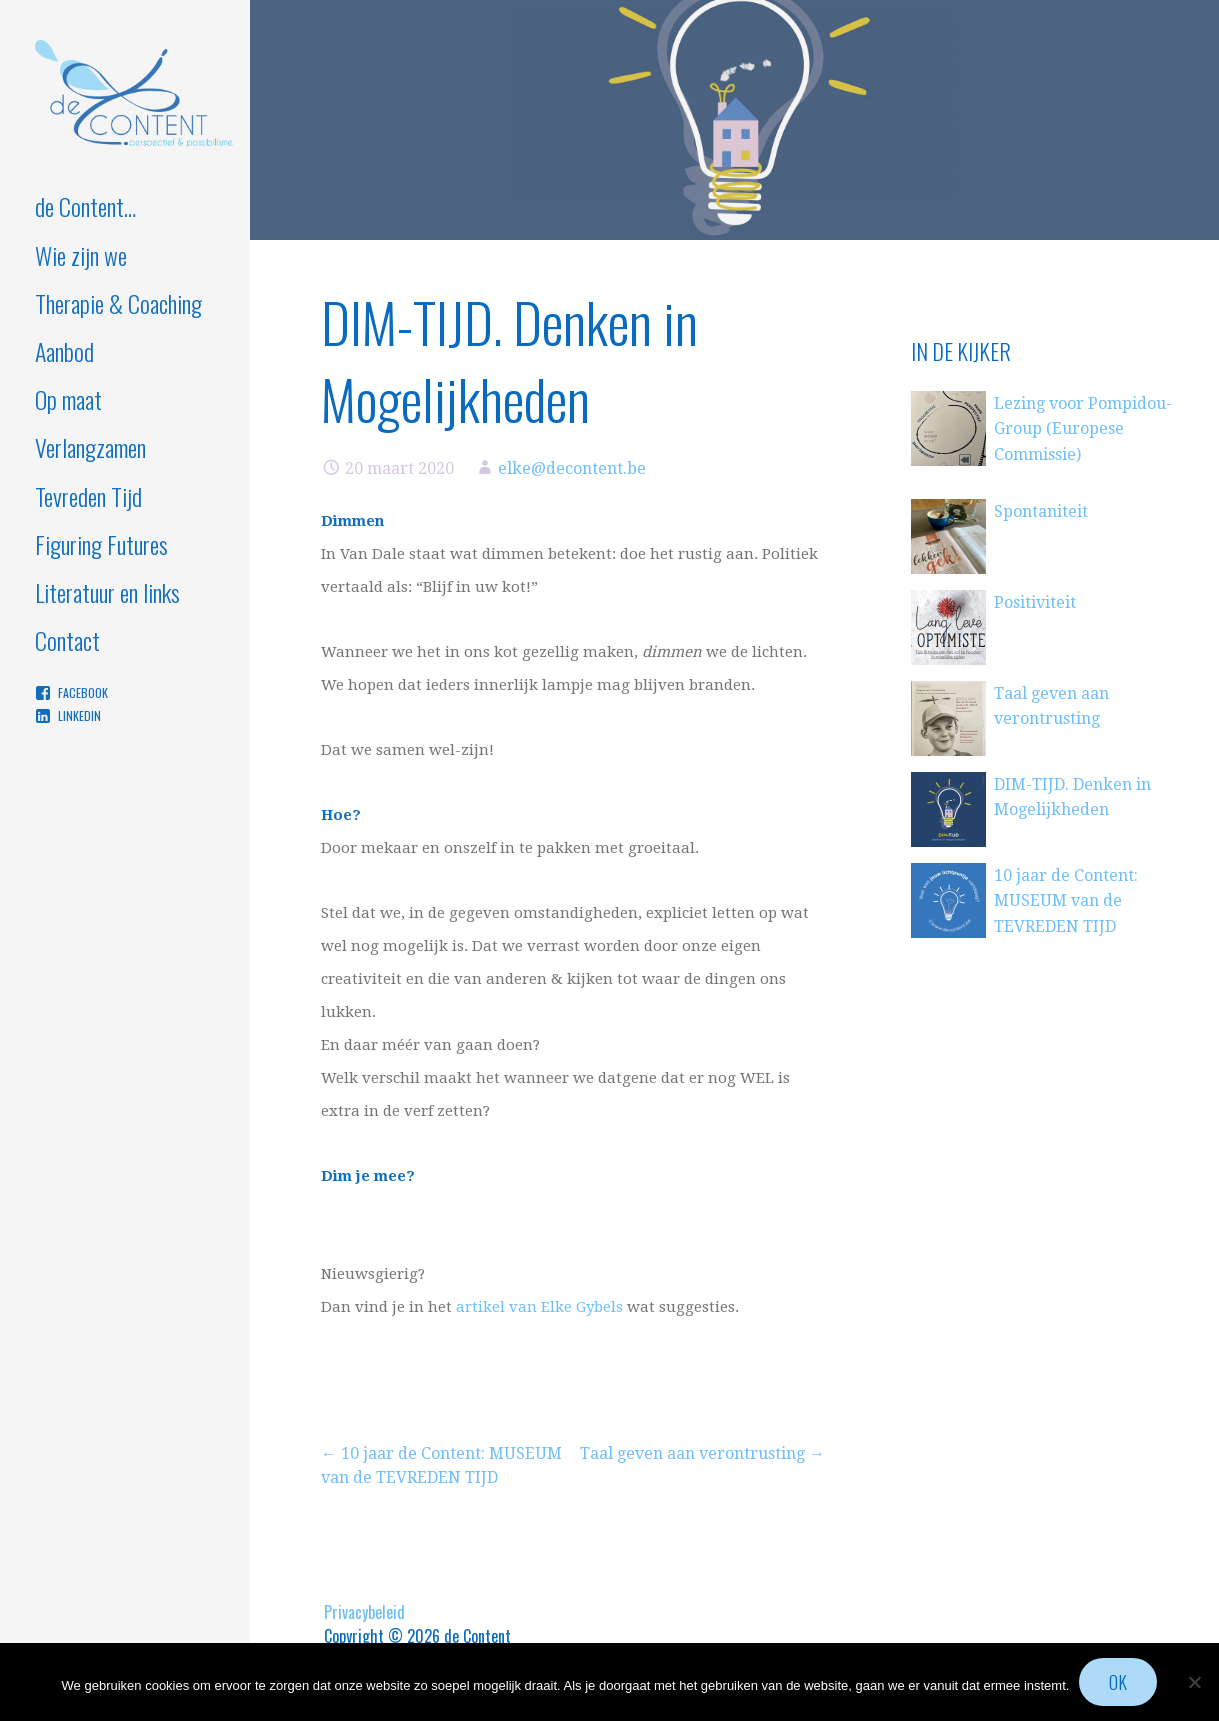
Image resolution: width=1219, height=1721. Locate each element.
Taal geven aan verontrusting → (702, 1453)
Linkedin (79, 715)
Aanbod (64, 351)
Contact (67, 640)
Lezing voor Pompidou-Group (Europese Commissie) (1083, 429)
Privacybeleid (364, 1612)
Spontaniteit (1041, 511)
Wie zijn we (81, 255)
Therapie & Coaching (118, 303)
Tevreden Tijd (88, 496)
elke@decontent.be (572, 468)
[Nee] (1194, 1682)
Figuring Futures (101, 544)
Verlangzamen (90, 447)
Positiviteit (1035, 602)
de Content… (85, 206)
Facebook (83, 692)
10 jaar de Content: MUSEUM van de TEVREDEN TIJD (1066, 901)
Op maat (68, 399)
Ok (1118, 1682)
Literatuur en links (107, 592)
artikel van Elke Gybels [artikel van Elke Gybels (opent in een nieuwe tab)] (539, 1307)
